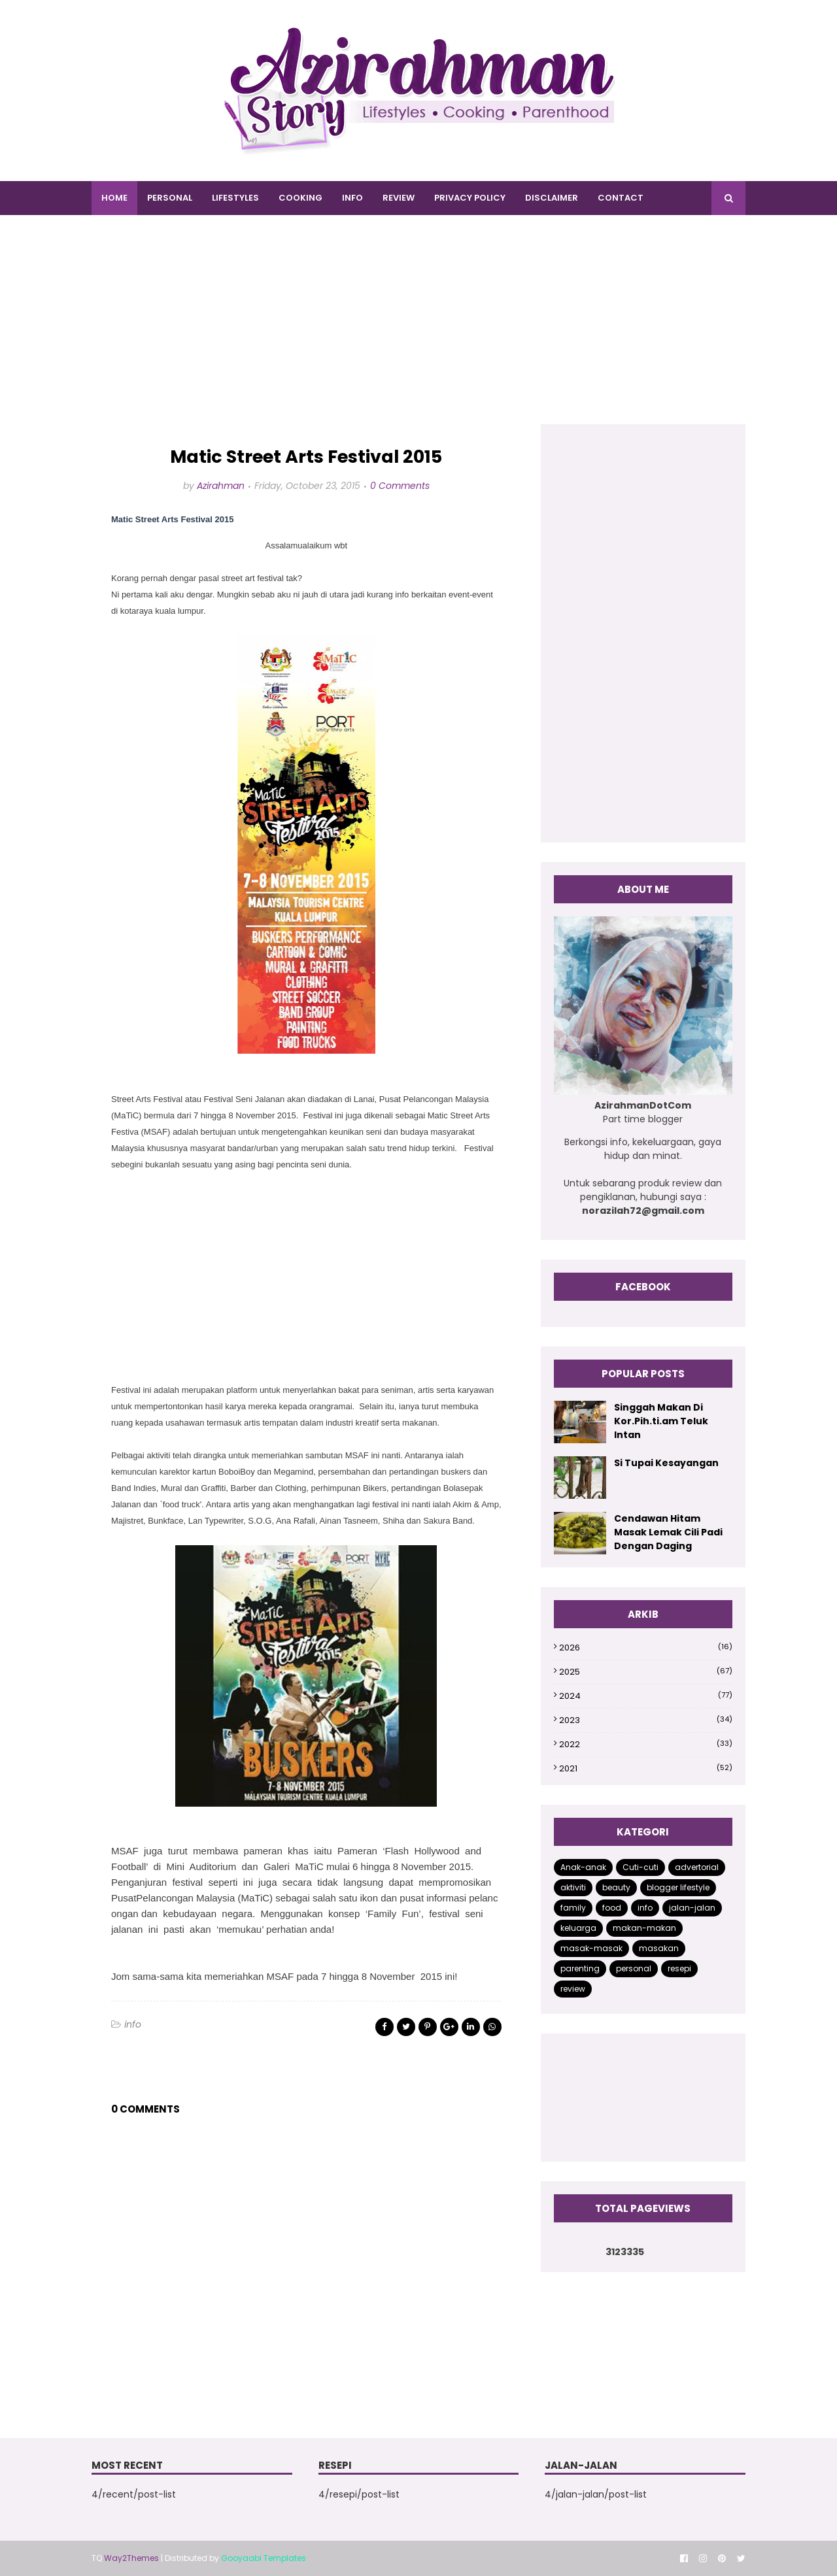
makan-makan (644, 1927)
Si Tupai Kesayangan (666, 1462)
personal (633, 1968)
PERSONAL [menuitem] (169, 198)
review (572, 1988)
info (132, 2024)
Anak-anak (583, 1867)
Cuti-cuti (640, 1867)
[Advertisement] (418, 332)
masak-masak (591, 1948)
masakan (659, 1948)
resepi (679, 1968)
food (611, 1907)
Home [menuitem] (114, 198)
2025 (645, 1671)
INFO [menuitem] (352, 198)
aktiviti (573, 1887)
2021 (645, 1768)
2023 (645, 1720)
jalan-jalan (692, 1907)
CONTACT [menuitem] (620, 198)
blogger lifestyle (678, 1887)
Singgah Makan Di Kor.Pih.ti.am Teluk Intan (661, 1421)
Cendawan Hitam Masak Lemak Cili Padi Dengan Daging (668, 1532)
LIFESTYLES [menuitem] (235, 198)
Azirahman (221, 485)
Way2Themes (131, 2558)
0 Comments (400, 485)
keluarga (578, 1927)
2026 (645, 1647)
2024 (645, 1696)
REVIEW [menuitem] (399, 198)
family (573, 1907)
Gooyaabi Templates (263, 2558)
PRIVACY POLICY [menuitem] (469, 198)
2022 (645, 1744)
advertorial (697, 1867)
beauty (616, 1887)
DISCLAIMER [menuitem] (551, 198)
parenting (580, 1968)
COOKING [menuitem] (300, 198)
